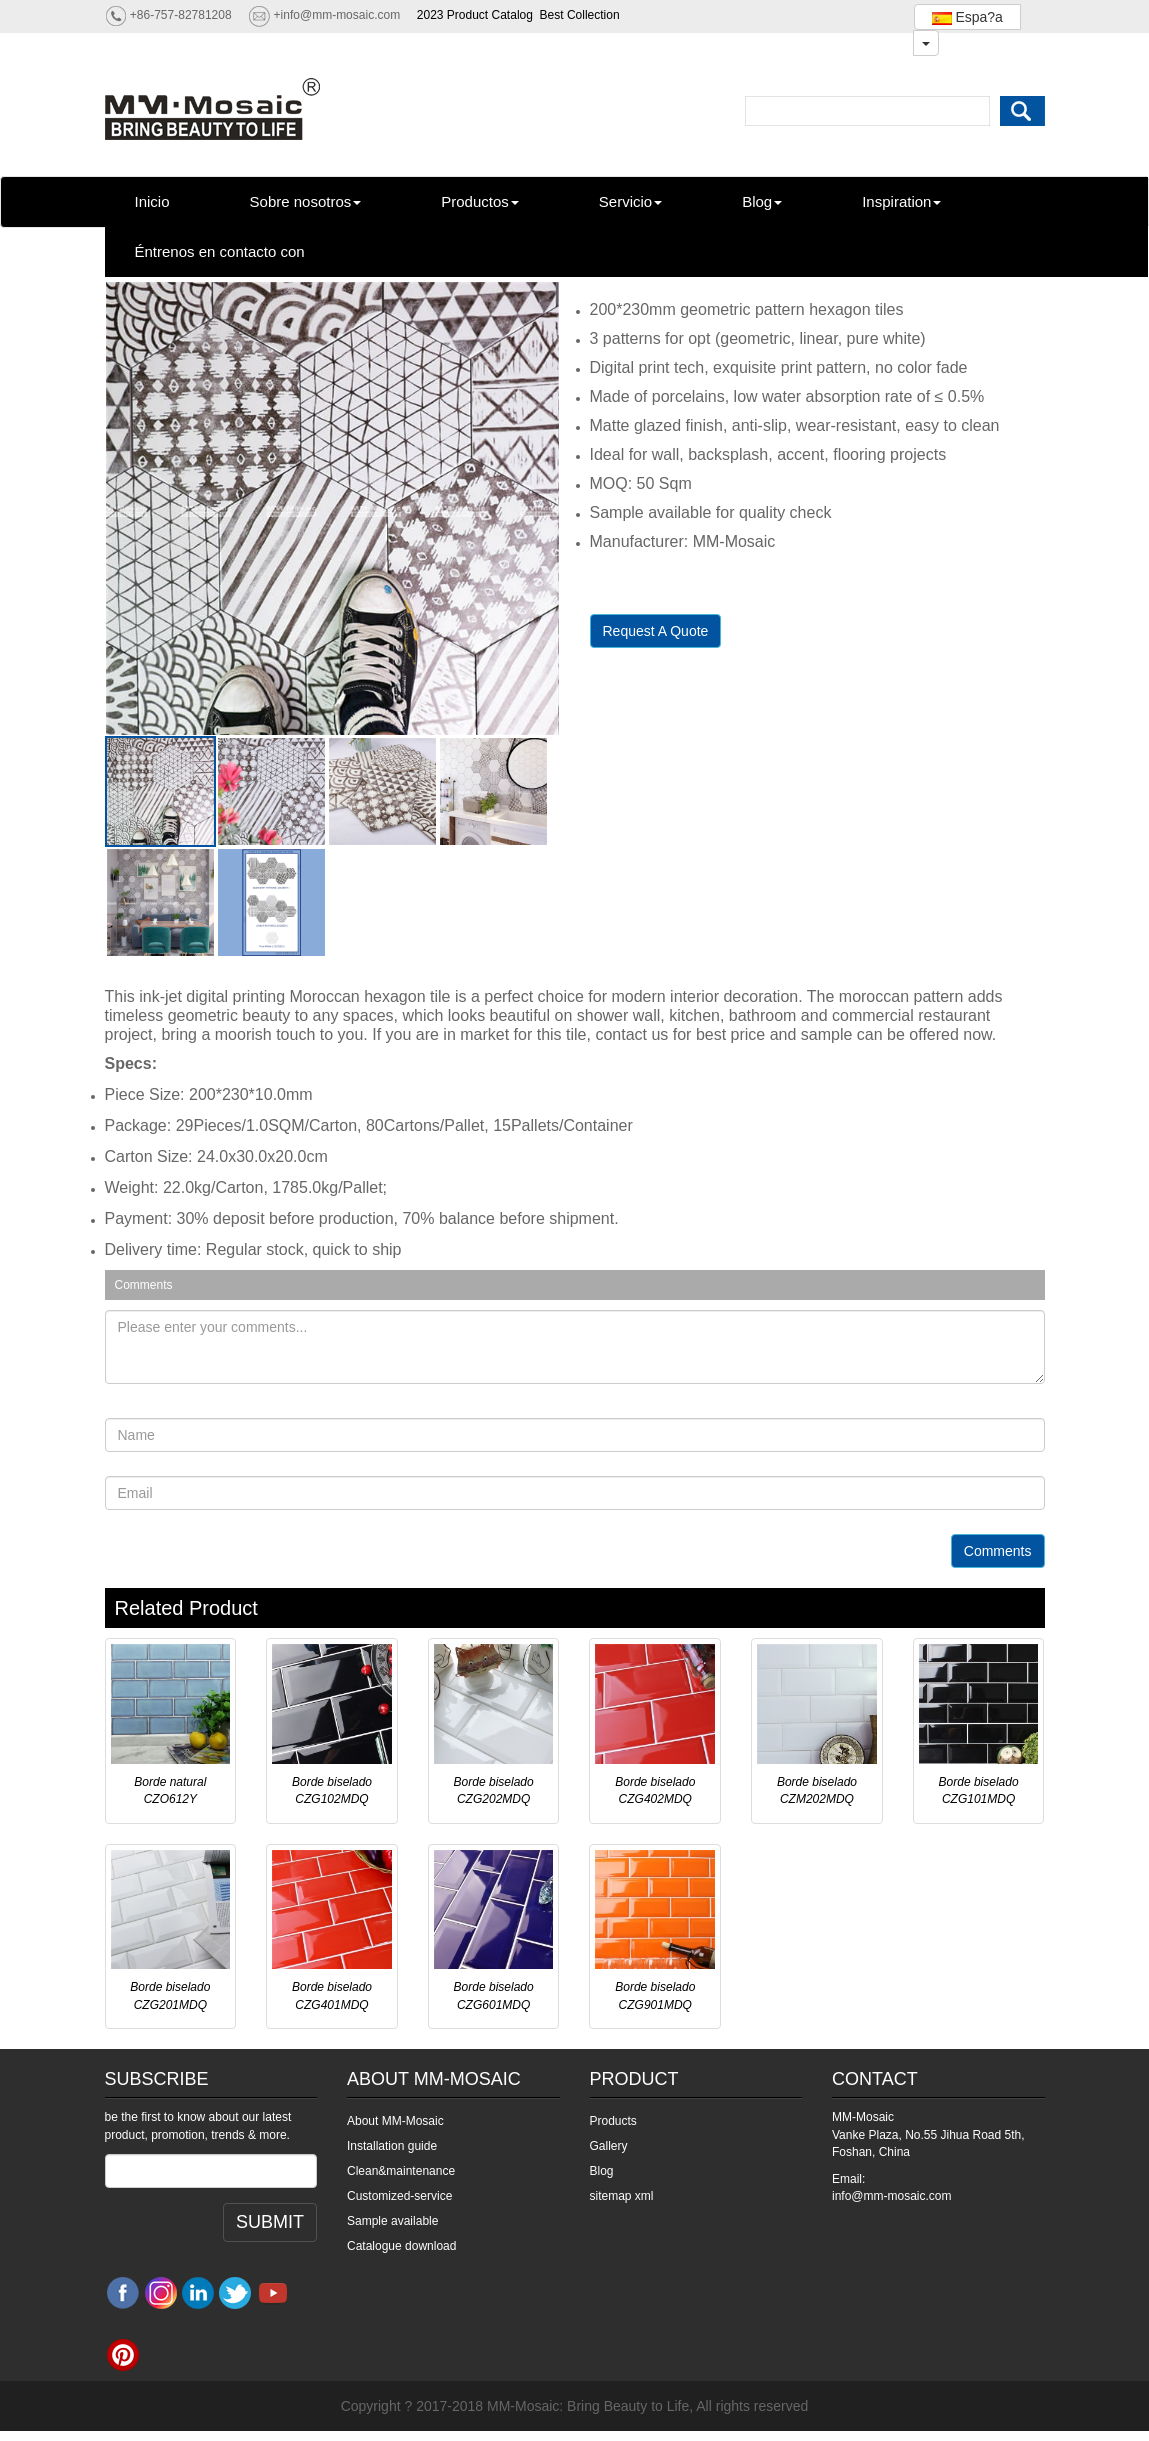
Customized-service (399, 2196)
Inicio (152, 201)
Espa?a (967, 17)
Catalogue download (401, 2246)
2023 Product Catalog (475, 15)
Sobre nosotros (306, 201)
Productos (480, 201)
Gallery (609, 2146)
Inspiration (901, 201)
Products (613, 2121)
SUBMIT (270, 2222)
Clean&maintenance (401, 2171)
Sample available (392, 2221)
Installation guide (392, 2146)
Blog (762, 201)
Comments (998, 1551)
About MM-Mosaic (395, 2121)
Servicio (630, 201)
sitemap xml (622, 2196)
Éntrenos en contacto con (220, 251)
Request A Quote (656, 631)
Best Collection (580, 15)
